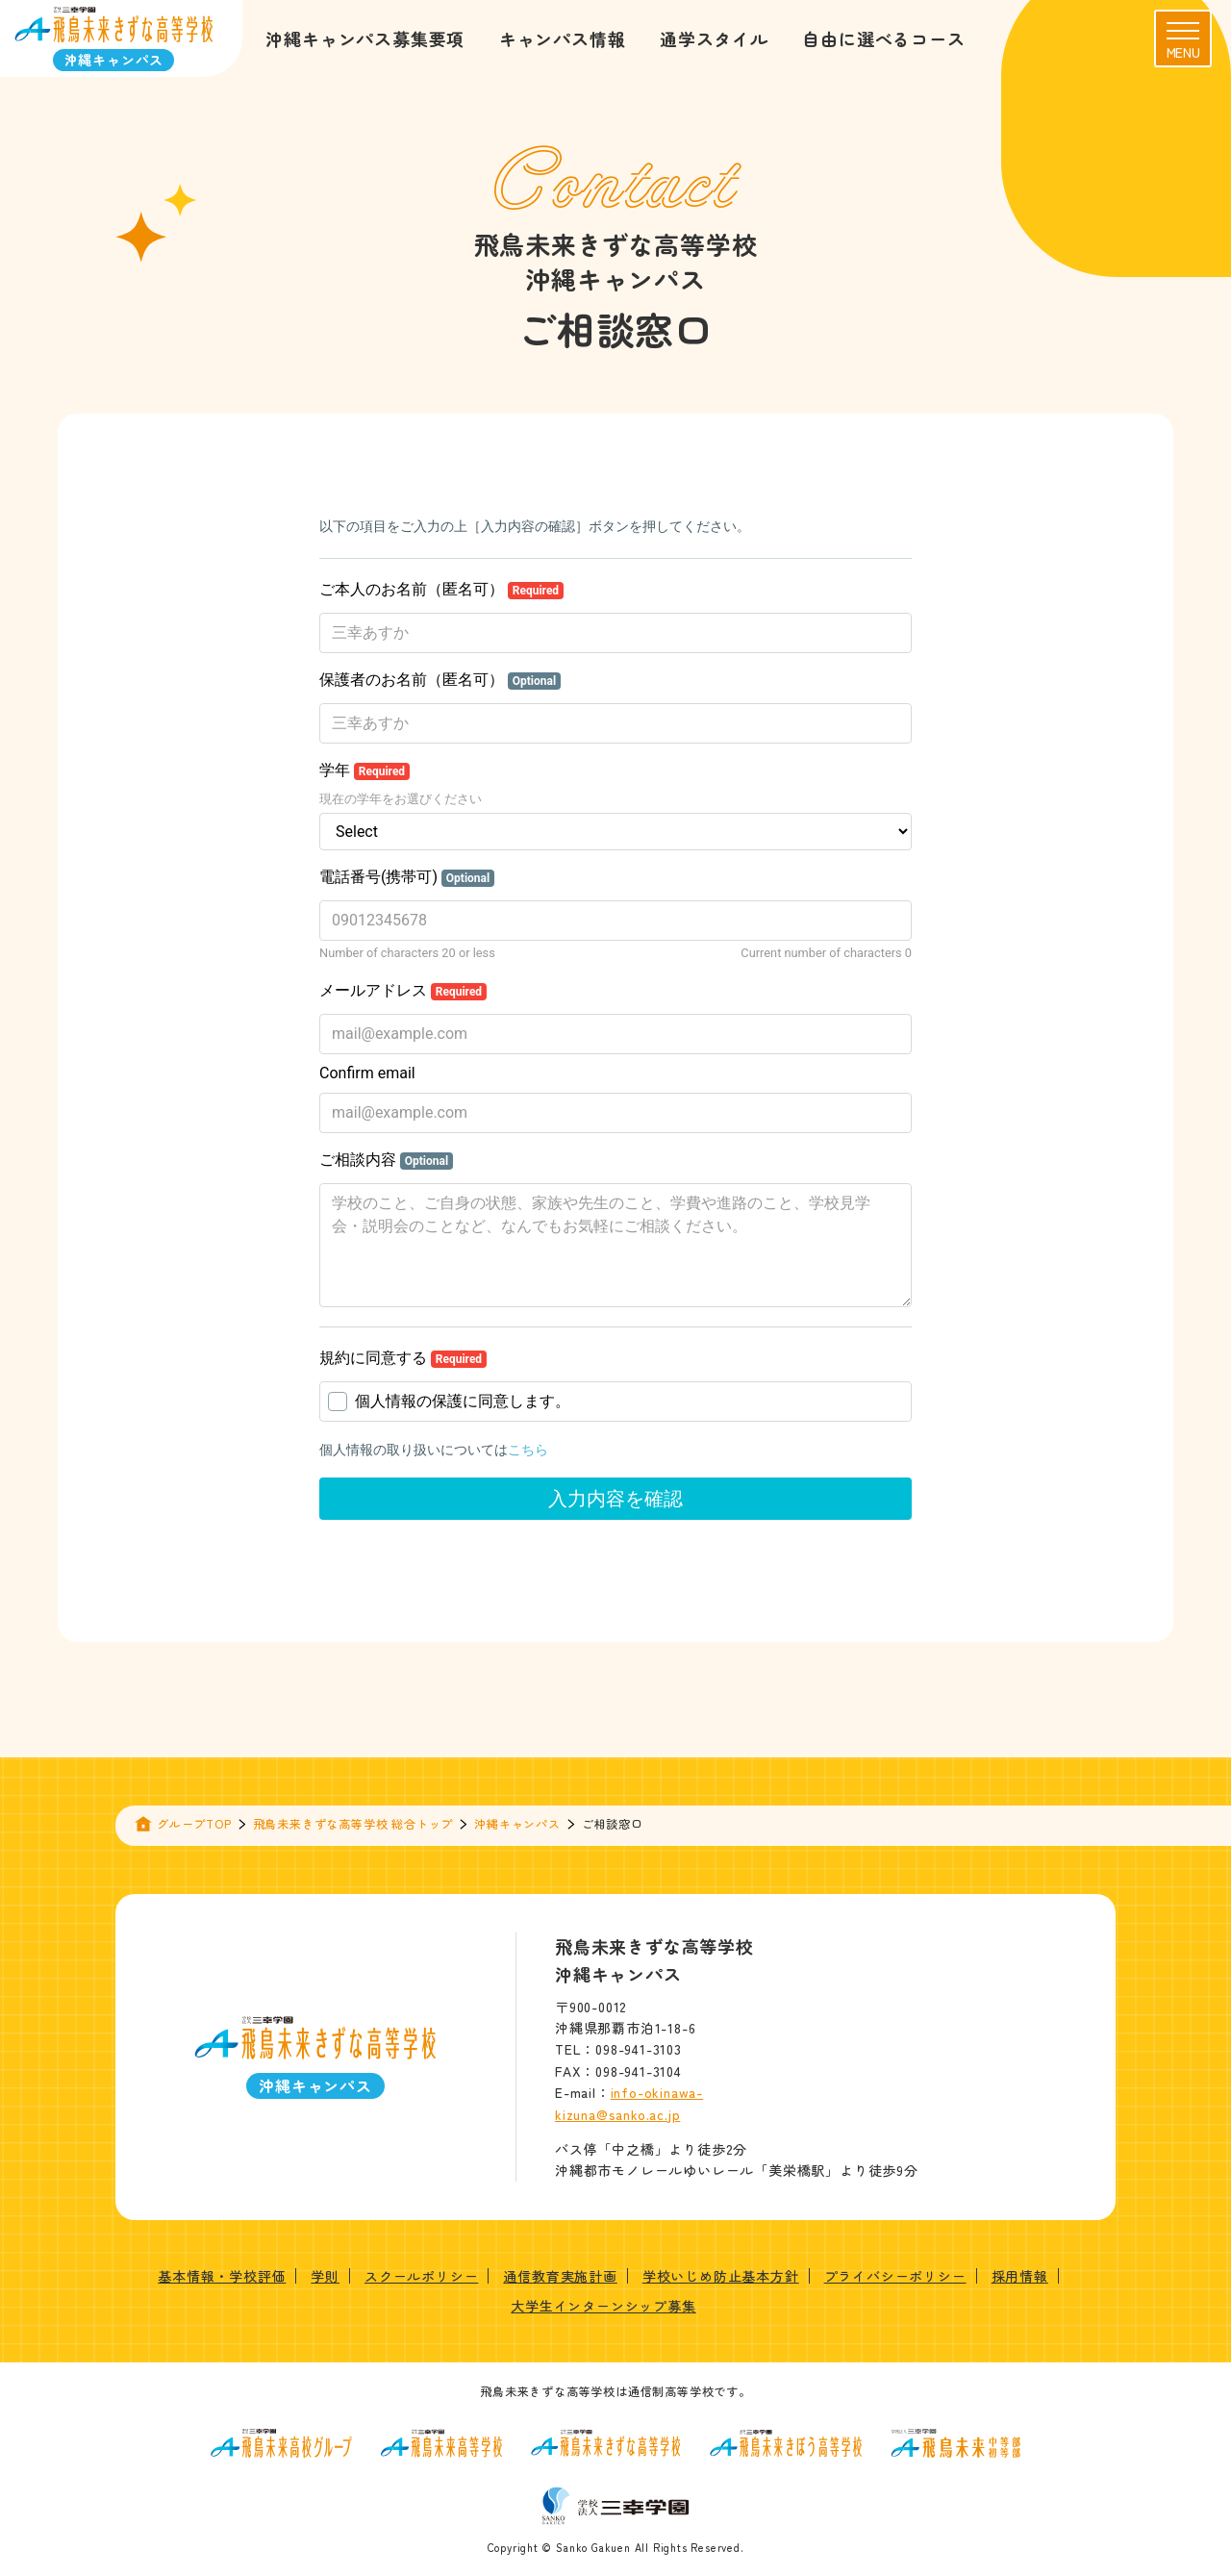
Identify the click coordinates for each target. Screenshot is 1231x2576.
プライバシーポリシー (895, 2276)
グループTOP (194, 1823)
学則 (325, 2276)
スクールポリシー (421, 2276)
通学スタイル (714, 38)
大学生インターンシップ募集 (603, 2305)
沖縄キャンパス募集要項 (365, 38)
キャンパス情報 (562, 38)
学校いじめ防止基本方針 (720, 2276)
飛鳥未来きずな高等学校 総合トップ (353, 1823)
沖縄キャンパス (517, 1823)
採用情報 (1020, 2276)
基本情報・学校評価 (222, 2276)
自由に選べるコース (883, 38)
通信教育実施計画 (559, 2276)
